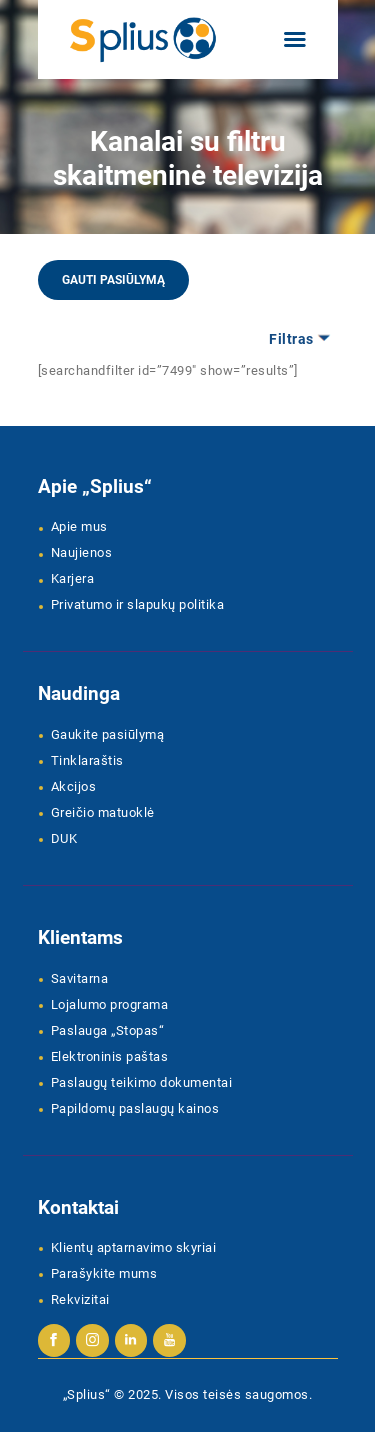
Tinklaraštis (87, 760)
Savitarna (80, 978)
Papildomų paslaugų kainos (135, 1108)
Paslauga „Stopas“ (108, 1030)
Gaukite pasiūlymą (108, 734)
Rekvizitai (80, 1299)
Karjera (73, 578)
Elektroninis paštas (110, 1056)
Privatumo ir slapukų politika (138, 604)
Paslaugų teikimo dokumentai (142, 1082)
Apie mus (79, 526)
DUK (64, 838)
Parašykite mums (104, 1273)
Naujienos (82, 552)
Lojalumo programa (110, 1004)
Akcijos (74, 786)
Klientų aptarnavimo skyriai (134, 1247)
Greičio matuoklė (103, 812)
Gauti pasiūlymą (113, 280)
